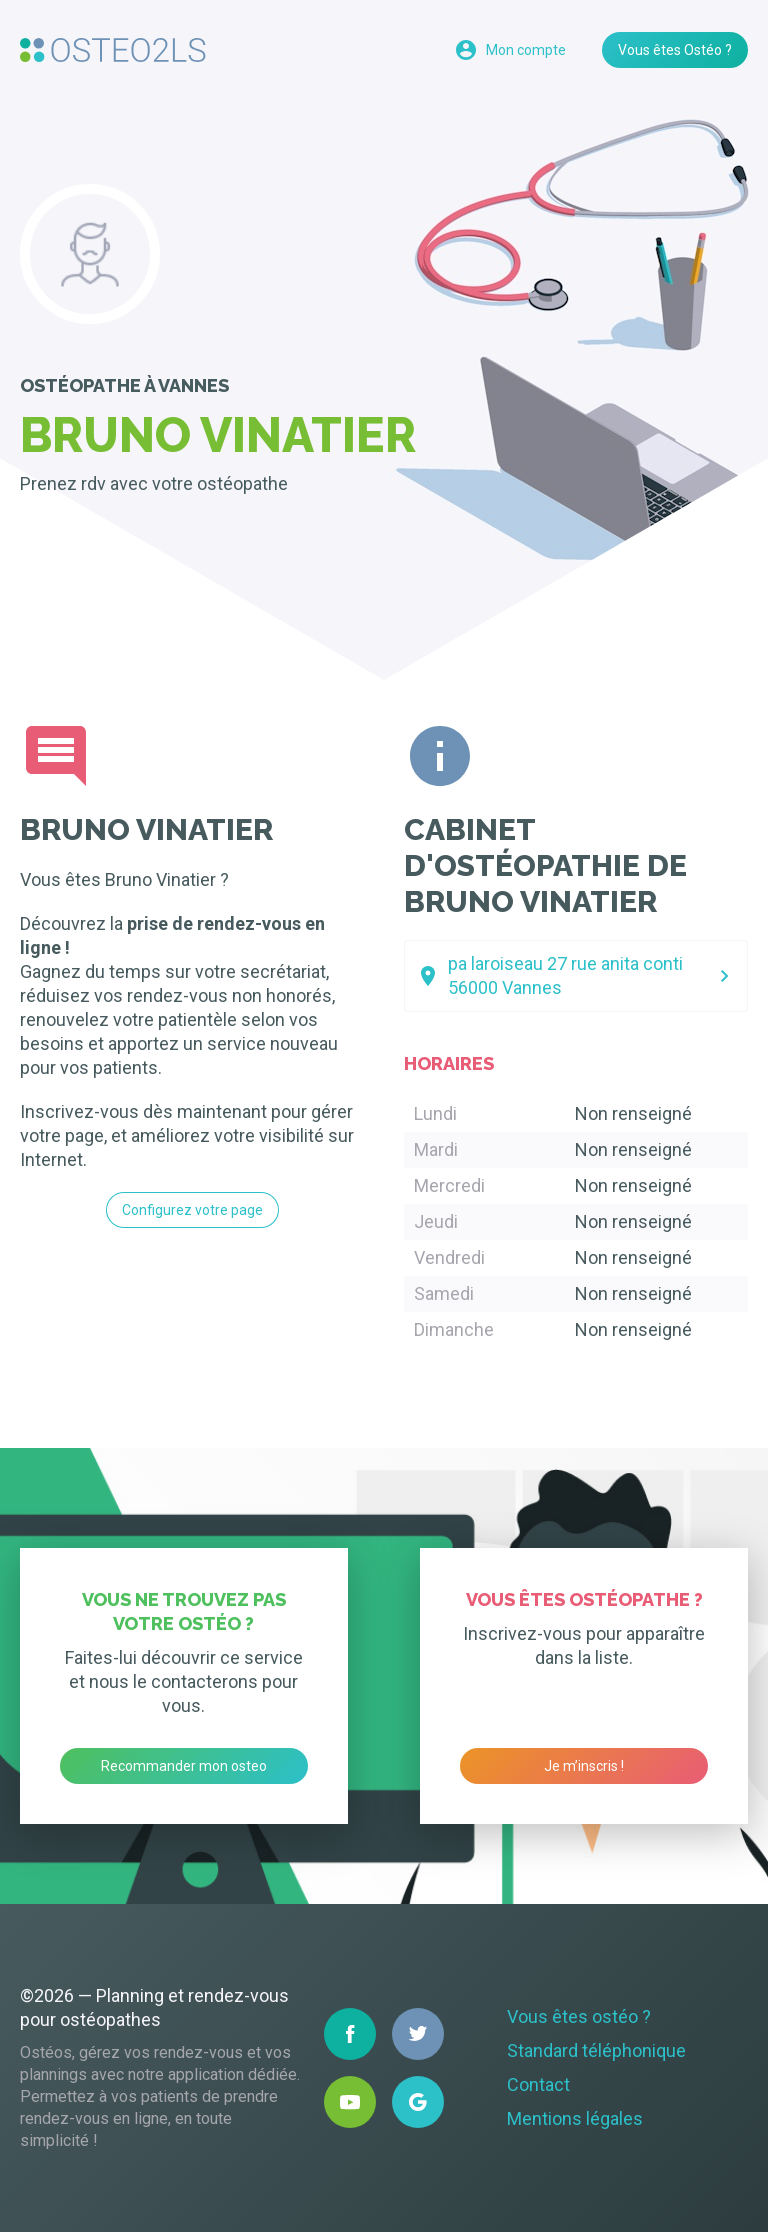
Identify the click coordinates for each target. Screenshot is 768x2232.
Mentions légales (575, 2118)
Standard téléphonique (596, 2050)
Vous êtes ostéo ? (579, 2016)
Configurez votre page (192, 1210)
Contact (538, 2084)
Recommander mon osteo (184, 1766)
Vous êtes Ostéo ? (675, 50)
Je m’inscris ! (584, 1766)
